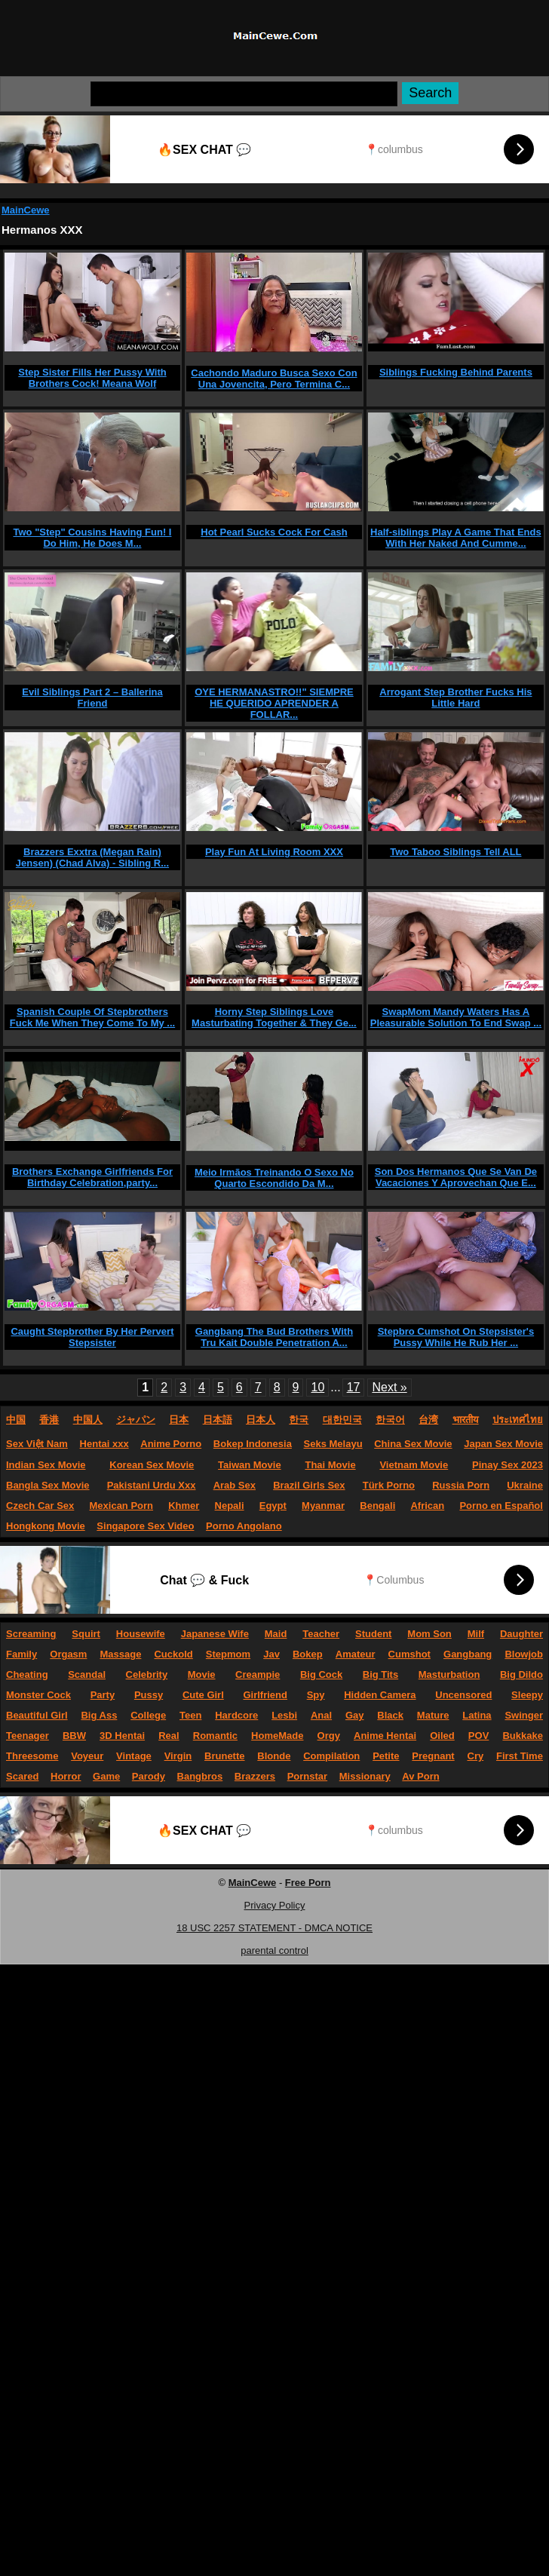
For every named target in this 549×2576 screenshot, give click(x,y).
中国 (16, 1419)
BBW (74, 1735)
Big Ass (99, 1715)
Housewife (140, 1633)
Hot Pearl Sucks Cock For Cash (274, 532)
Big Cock (321, 1674)
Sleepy (527, 1694)
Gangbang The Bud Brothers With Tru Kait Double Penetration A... (274, 1337)
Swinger (524, 1715)
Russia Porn (460, 1485)
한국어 (390, 1419)
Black (390, 1715)
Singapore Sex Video (145, 1526)
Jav (271, 1654)
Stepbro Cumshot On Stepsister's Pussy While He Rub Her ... (456, 1337)
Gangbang (467, 1654)
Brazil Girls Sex (309, 1485)
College (148, 1715)
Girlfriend (265, 1694)
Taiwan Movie (249, 1464)
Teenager (27, 1735)
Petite (386, 1756)
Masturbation (449, 1674)
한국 (298, 1419)
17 (353, 1387)
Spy (316, 1694)
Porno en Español (501, 1505)
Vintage (134, 1756)
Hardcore (236, 1715)
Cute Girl (203, 1694)
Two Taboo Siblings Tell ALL (455, 851)
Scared (22, 1776)
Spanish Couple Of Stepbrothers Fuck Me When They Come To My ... (92, 1017)
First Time (519, 1756)
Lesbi (284, 1715)
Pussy (148, 1694)
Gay (354, 1715)
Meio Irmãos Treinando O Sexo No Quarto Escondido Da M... (274, 1178)
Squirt (86, 1633)
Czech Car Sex (40, 1505)
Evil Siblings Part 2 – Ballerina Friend (92, 697)
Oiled (442, 1735)
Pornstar (307, 1776)
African (427, 1505)
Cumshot (409, 1654)
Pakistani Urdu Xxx (151, 1485)
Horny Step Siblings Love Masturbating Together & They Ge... (274, 1017)
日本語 (217, 1419)
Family (21, 1654)
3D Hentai (122, 1735)
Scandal (87, 1674)
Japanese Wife (215, 1633)
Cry (476, 1756)
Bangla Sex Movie (48, 1485)
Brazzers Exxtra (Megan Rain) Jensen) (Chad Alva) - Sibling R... (92, 857)
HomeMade (277, 1735)
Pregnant (433, 1756)
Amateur (356, 1654)
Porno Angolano (244, 1526)
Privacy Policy (274, 1905)
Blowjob (524, 1654)
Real (168, 1735)
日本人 (260, 1419)
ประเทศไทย (517, 1419)
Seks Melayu (333, 1443)
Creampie (257, 1674)
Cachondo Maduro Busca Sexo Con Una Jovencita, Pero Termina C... (274, 378)
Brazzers (255, 1776)
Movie (202, 1674)
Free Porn (308, 1882)
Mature (433, 1715)
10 (317, 1387)
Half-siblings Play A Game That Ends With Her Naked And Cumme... (455, 537)
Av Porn (420, 1776)
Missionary (365, 1776)
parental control (274, 1950)
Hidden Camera (380, 1694)
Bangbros (200, 1776)
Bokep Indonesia (252, 1443)
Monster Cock (38, 1694)
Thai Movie (330, 1464)
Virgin (178, 1756)
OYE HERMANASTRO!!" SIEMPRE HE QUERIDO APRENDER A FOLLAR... (274, 703)
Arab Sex (234, 1485)
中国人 (88, 1419)
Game (106, 1776)
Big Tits (380, 1674)
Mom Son (429, 1633)
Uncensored (463, 1694)
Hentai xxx (104, 1443)
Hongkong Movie (45, 1526)
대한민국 (342, 1419)
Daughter (521, 1633)
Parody (148, 1776)
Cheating (27, 1674)
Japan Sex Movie (503, 1443)
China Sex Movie (413, 1443)
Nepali (229, 1505)
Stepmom (228, 1654)
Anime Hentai (385, 1735)
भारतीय (465, 1419)
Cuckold (173, 1654)
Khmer (183, 1505)
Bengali (377, 1505)
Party (102, 1694)
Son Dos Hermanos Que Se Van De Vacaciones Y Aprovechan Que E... (456, 1177)
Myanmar (323, 1505)
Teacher (320, 1633)
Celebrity (147, 1674)
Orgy (328, 1735)
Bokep (308, 1654)
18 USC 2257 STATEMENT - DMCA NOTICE (274, 1928)
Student (373, 1633)
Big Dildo (521, 1674)
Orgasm (68, 1654)
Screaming (31, 1633)
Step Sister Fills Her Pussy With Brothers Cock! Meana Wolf (92, 377)
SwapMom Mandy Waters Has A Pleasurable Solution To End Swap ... (455, 1017)
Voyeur (87, 1756)
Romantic (215, 1735)
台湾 (428, 1419)
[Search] (243, 93)
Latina (476, 1715)
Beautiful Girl (37, 1715)
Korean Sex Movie (151, 1464)
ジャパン (135, 1419)
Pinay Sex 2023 (507, 1464)
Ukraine (525, 1485)
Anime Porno (170, 1443)
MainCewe (26, 210)
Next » (389, 1387)
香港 (49, 1419)
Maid (276, 1633)
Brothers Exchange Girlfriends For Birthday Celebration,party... (92, 1177)
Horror (66, 1776)
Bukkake (522, 1735)
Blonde (273, 1756)
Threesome (32, 1756)
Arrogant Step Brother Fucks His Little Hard (455, 697)
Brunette (224, 1756)
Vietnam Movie (413, 1464)
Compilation (331, 1756)
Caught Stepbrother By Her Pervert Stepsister (92, 1337)
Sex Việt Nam (37, 1443)
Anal (321, 1715)
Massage (120, 1654)
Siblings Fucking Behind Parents (455, 372)
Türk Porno (389, 1485)
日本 (179, 1419)
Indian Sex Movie (45, 1464)
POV (478, 1735)
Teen (190, 1715)
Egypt (273, 1505)
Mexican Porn (122, 1505)
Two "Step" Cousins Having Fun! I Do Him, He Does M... (92, 537)
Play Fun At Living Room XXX (274, 851)
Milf (476, 1633)
